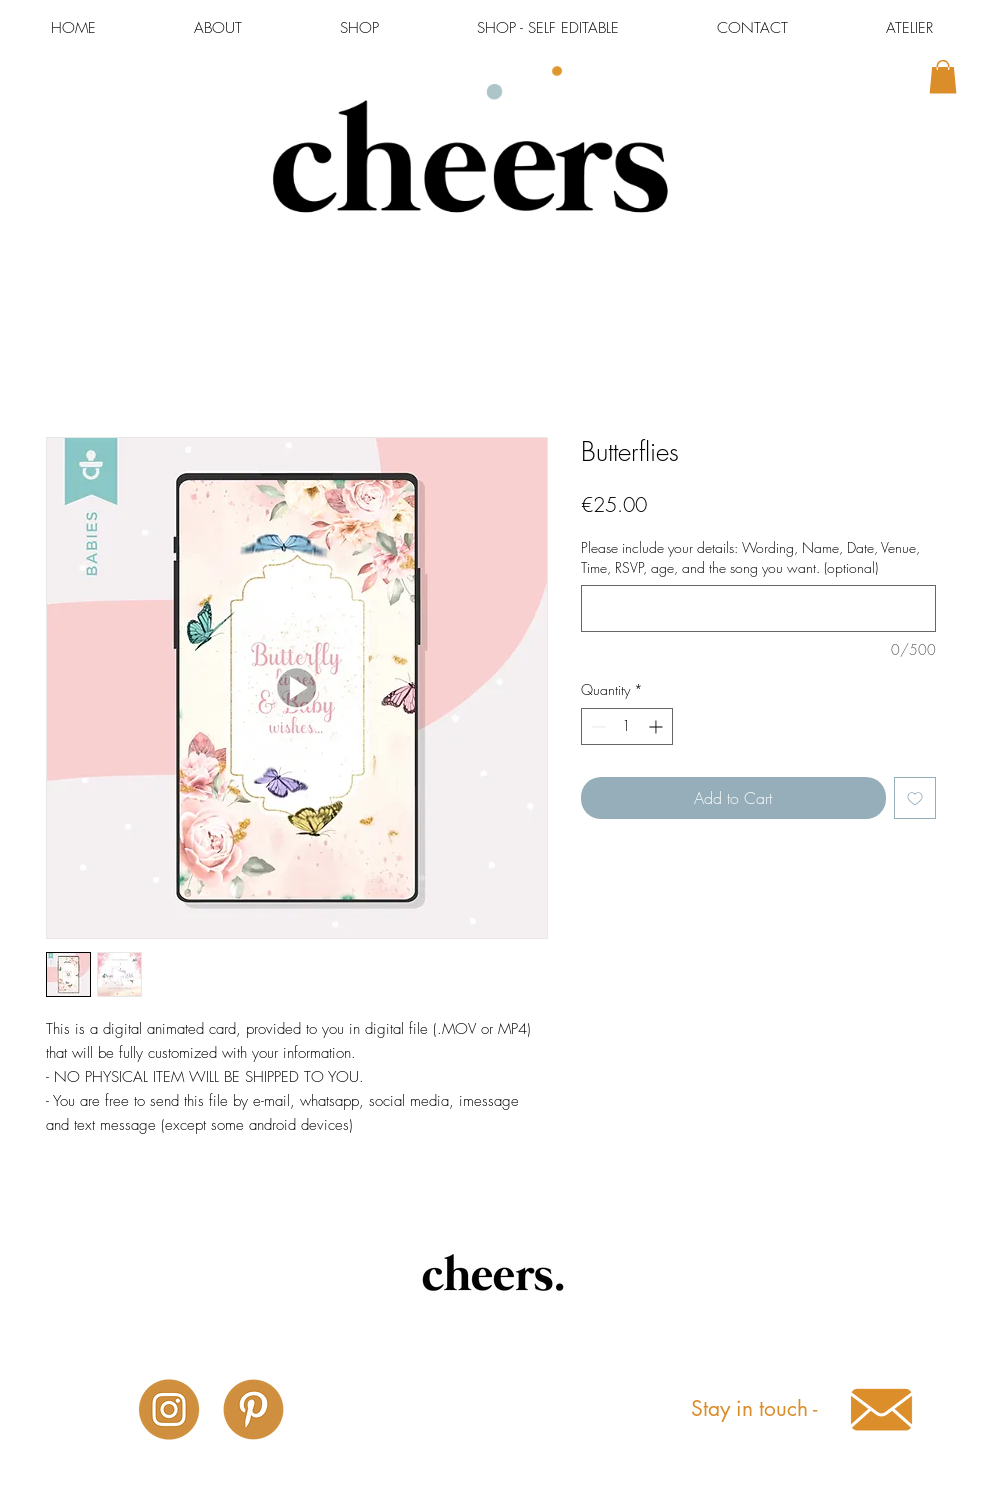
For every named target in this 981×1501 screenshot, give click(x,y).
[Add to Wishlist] (915, 798)
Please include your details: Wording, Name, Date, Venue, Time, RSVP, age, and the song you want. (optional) (750, 557)
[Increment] (657, 726)
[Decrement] (596, 726)
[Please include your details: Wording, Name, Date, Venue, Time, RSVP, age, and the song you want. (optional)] (758, 608)
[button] (943, 76)
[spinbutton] (627, 726)
